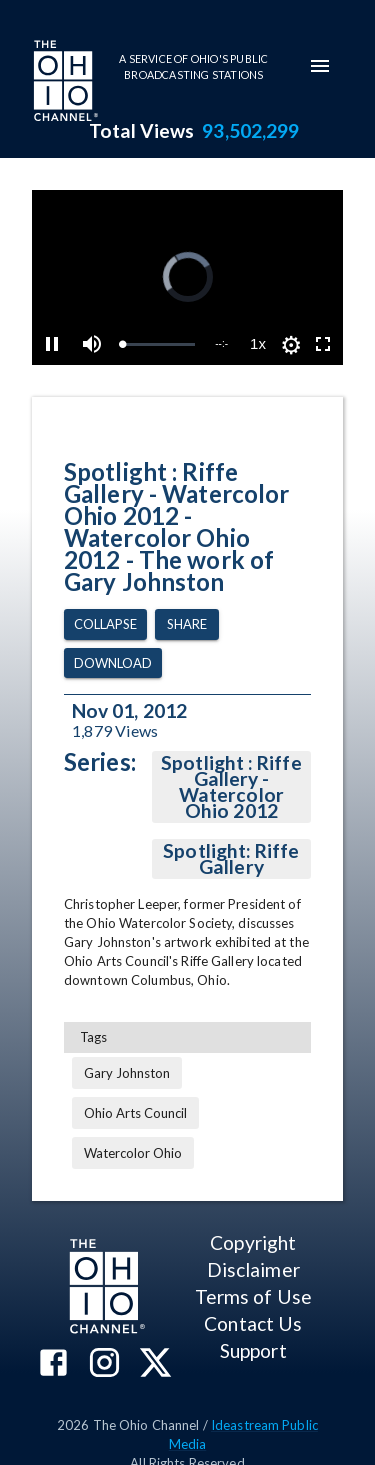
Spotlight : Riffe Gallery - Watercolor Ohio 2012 (231, 787)
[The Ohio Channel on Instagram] (104, 1364)
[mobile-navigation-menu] (320, 66)
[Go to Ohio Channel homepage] (64, 83)
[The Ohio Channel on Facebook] (53, 1364)
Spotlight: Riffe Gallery (231, 859)
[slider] (158, 344)
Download (113, 663)
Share (187, 624)
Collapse (105, 624)
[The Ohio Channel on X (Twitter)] (155, 1364)
